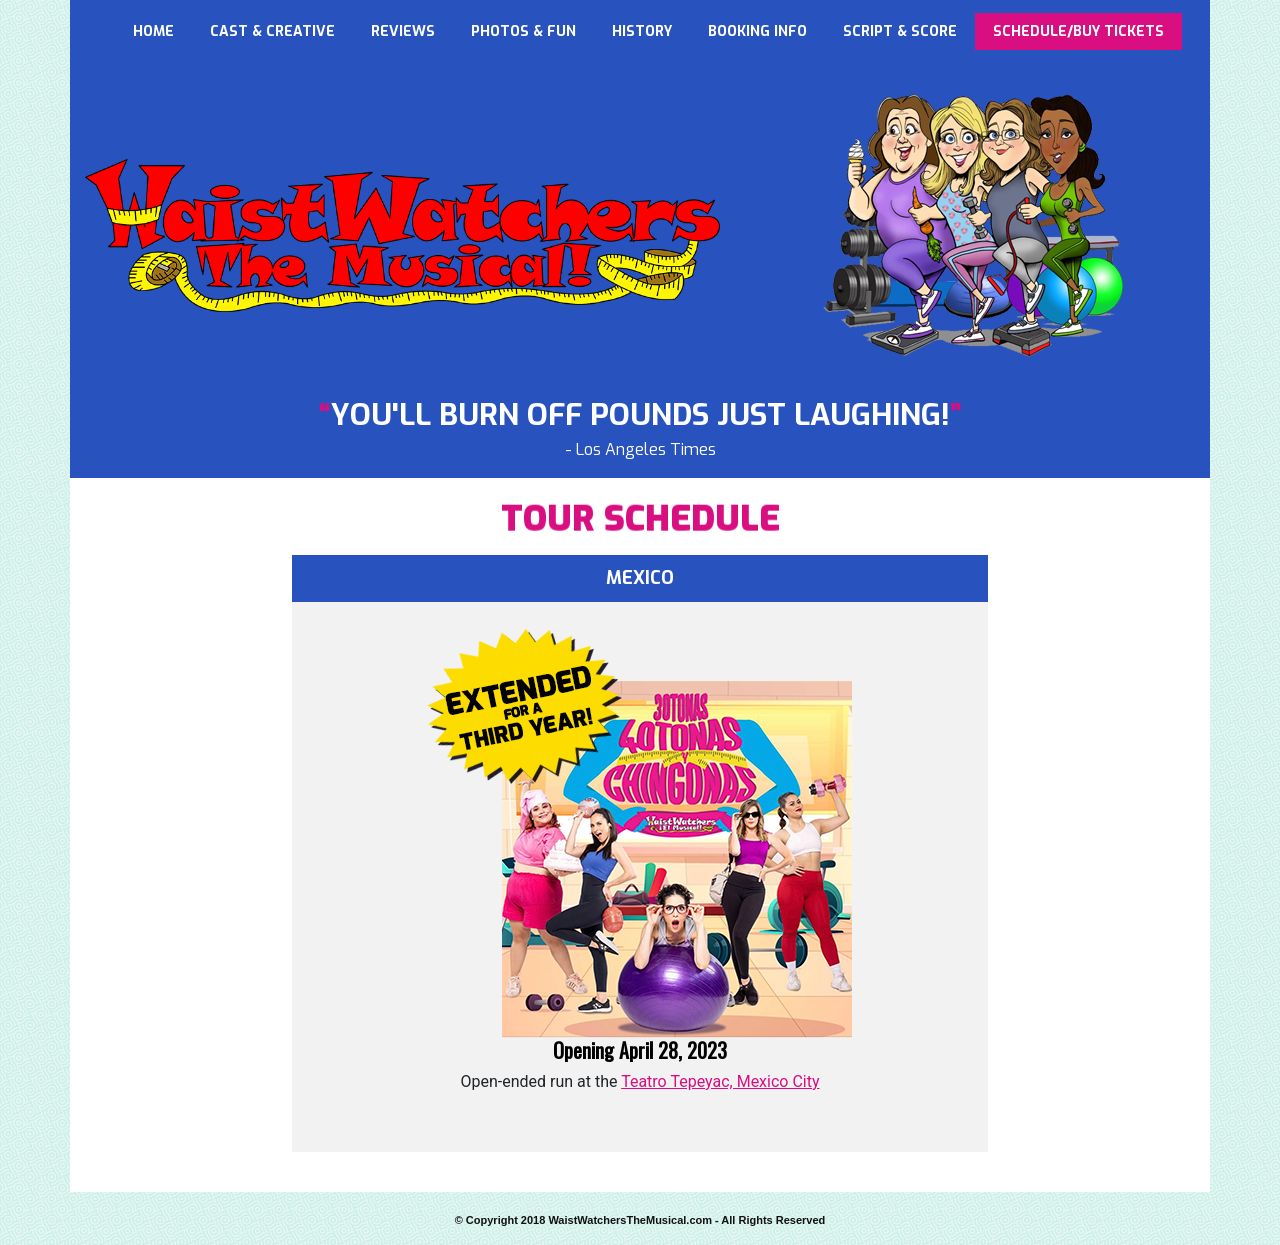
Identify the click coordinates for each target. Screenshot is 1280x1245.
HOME (153, 31)
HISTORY (642, 31)
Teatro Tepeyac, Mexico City (720, 1081)
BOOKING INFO (757, 31)
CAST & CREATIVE (272, 31)
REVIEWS (403, 31)
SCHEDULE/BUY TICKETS (1078, 31)
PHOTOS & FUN (523, 31)
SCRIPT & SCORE (900, 31)
